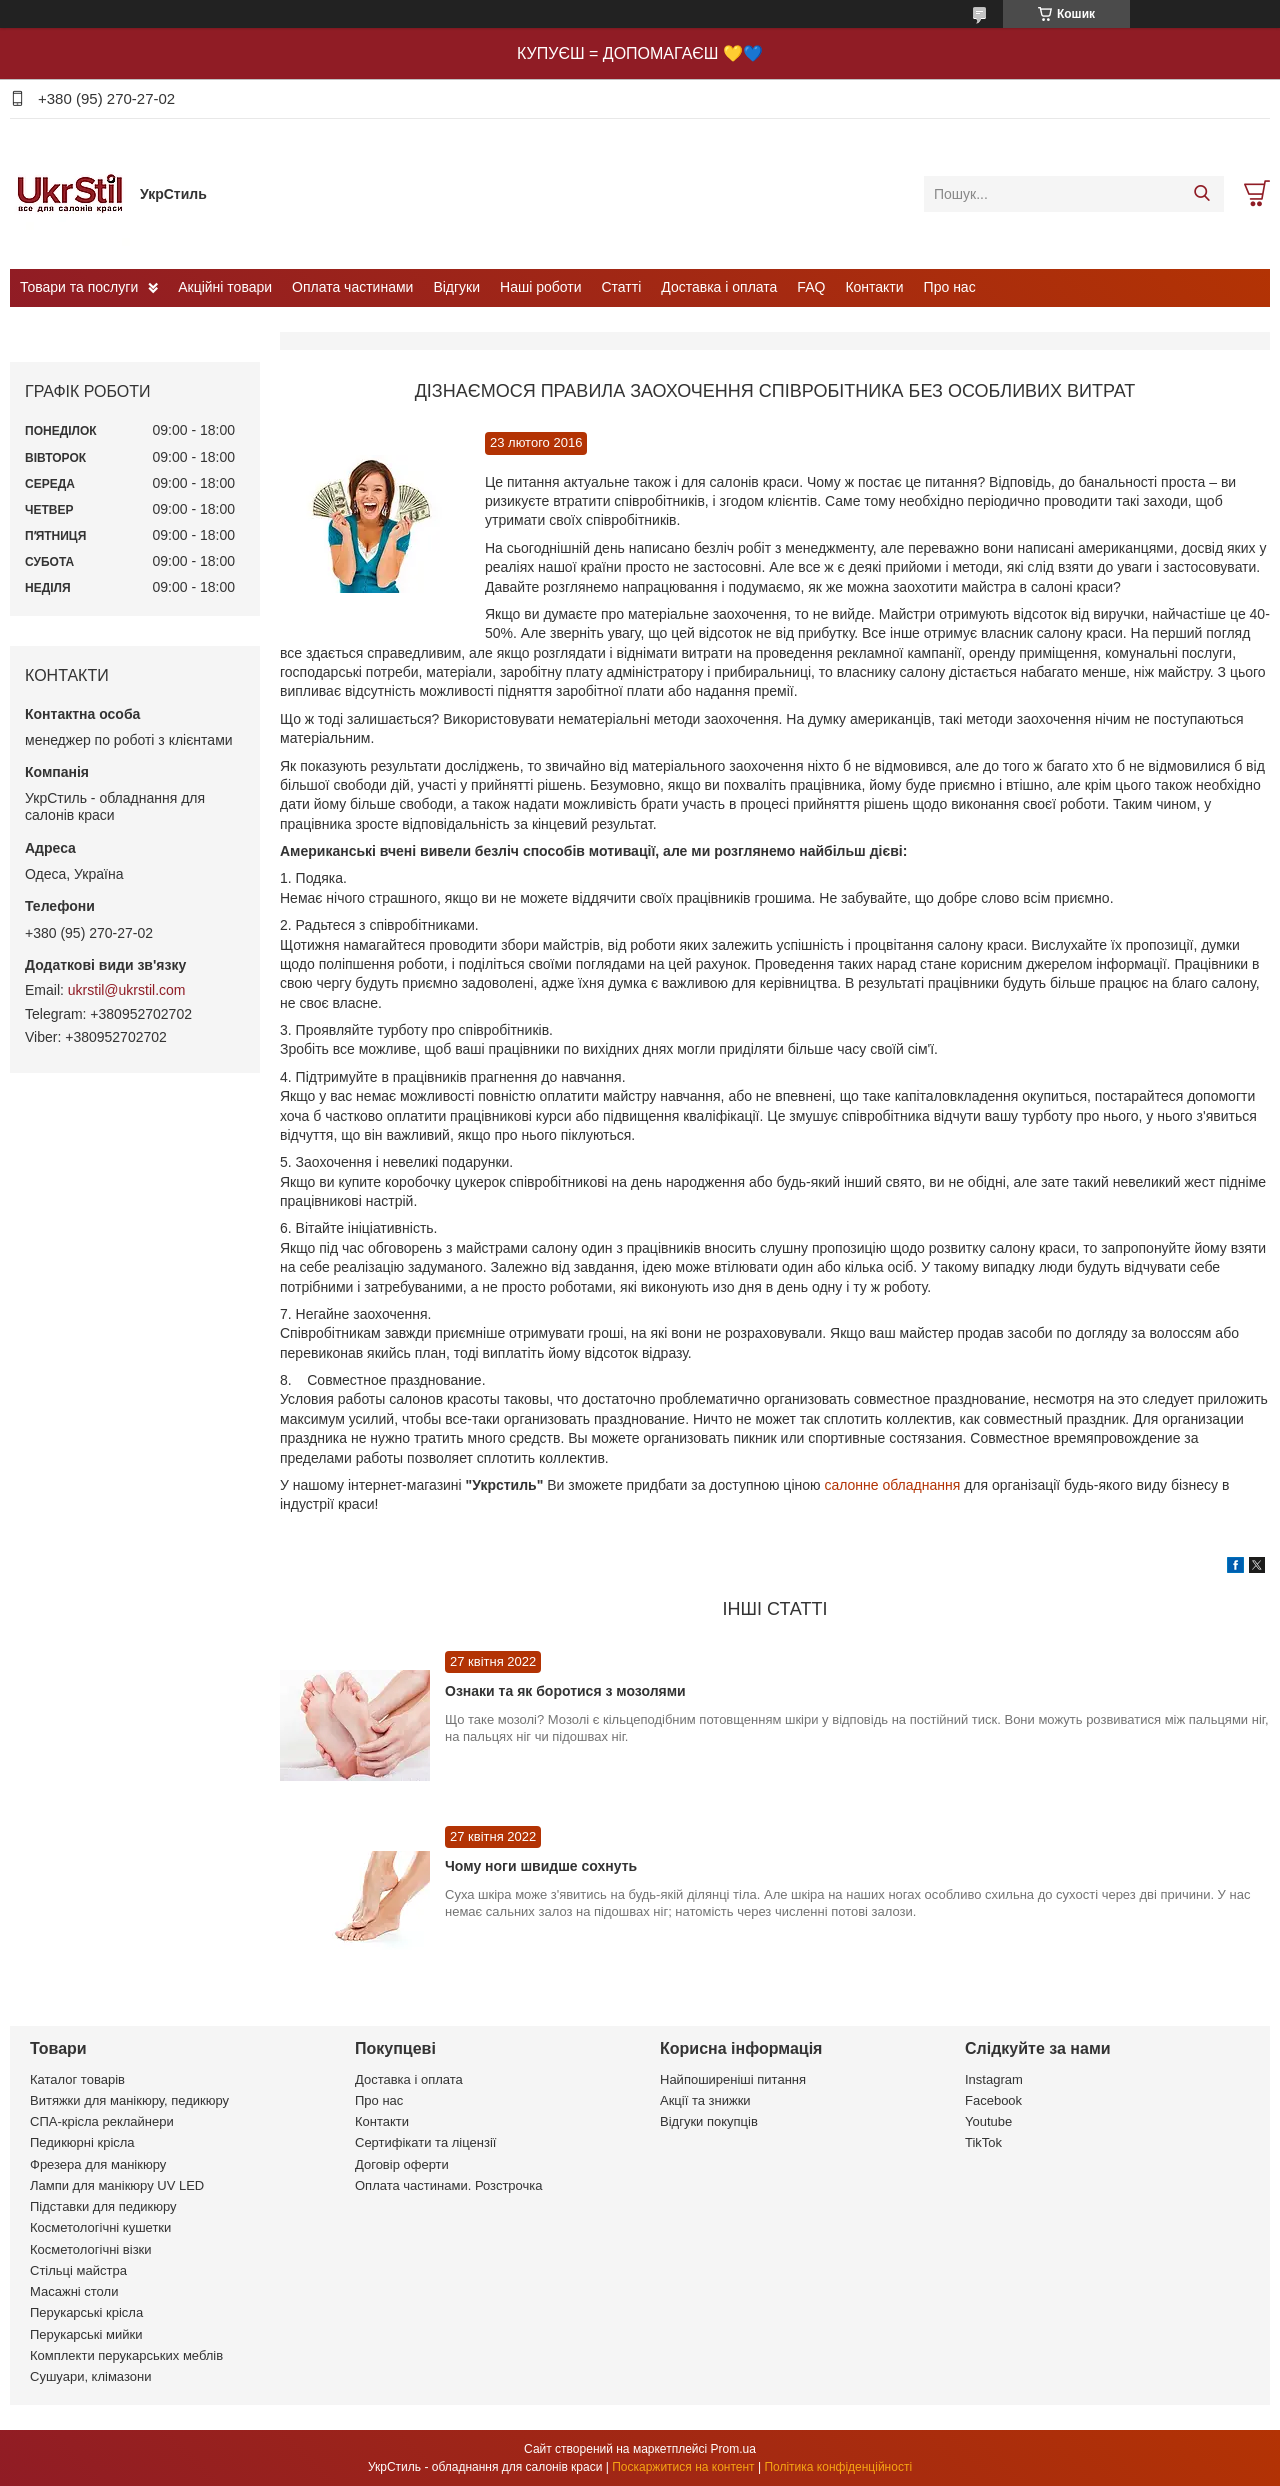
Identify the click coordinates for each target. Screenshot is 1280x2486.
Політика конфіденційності (838, 2467)
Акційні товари (225, 287)
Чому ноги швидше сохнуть (541, 1866)
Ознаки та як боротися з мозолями (565, 1691)
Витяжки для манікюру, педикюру (129, 2100)
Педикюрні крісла (82, 2142)
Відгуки (456, 287)
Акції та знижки (705, 2100)
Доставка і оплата (719, 287)
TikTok (983, 2142)
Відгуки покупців (709, 2121)
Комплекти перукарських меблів (126, 2355)
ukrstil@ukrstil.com (127, 990)
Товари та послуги (79, 287)
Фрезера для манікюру (98, 2164)
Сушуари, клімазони (90, 2376)
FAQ (811, 287)
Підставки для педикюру (103, 2206)
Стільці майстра (78, 2270)
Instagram (994, 2079)
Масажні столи (74, 2291)
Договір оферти (402, 2164)
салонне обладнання (894, 1485)
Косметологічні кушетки (100, 2227)
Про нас (950, 287)
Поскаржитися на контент (683, 2467)
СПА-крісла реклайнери (102, 2121)
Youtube (988, 2121)
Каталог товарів (77, 2079)
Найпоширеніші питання (733, 2079)
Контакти (874, 287)
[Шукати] (1201, 194)
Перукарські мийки (86, 2334)
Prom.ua (733, 2449)
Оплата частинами (352, 287)
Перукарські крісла (86, 2312)
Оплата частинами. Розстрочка (448, 2185)
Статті (622, 287)
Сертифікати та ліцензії (425, 2142)
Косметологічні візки (91, 2249)
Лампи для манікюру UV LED (117, 2185)
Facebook (993, 2100)
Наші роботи (540, 287)
